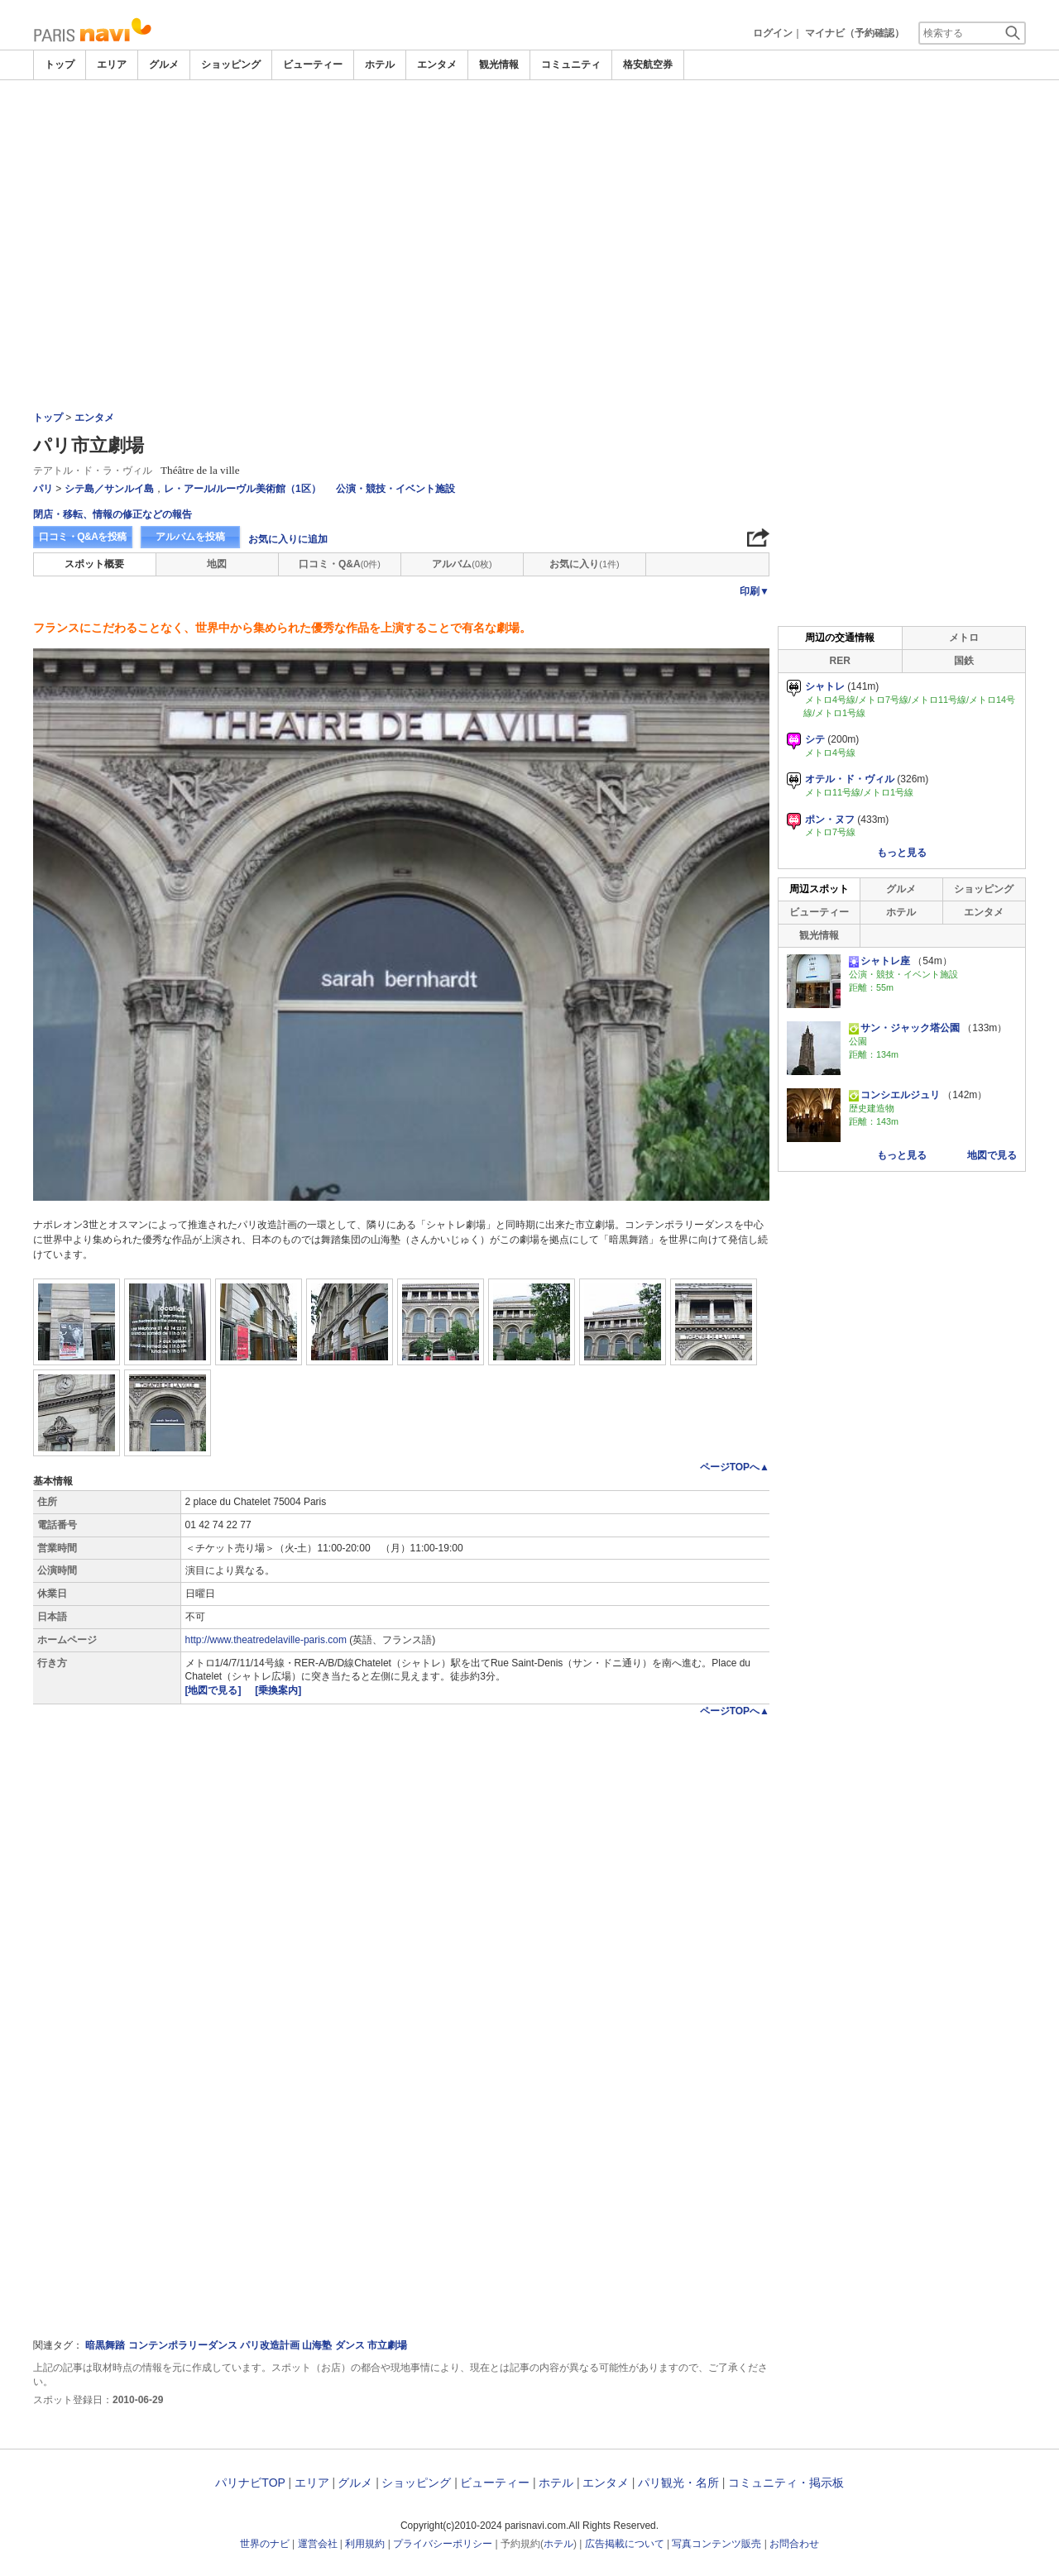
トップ (59, 64)
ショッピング (231, 64)
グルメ (164, 64)
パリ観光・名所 (678, 2482)
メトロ (964, 637)
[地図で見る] (214, 1690)
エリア (112, 64)
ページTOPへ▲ (734, 1467)
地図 (217, 564)
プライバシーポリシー (442, 2544)
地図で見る (992, 1155)
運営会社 (318, 2544)
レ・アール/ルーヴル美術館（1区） (242, 489)
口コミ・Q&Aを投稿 (83, 536)
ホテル (380, 64)
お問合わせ (794, 2544)
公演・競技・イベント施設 (395, 489)
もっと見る (902, 852)
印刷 (754, 591)
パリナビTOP (250, 2482)
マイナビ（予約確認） (854, 33)
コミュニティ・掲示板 (786, 2482)
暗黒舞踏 (105, 2345)
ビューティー (313, 64)
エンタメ (437, 64)
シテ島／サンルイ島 (109, 489)
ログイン (773, 33)
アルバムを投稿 (190, 536)
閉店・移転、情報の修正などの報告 (112, 514)
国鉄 (964, 661)
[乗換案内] (278, 1690)
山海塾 (317, 2345)
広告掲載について (624, 2544)
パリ (43, 489)
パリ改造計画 (269, 2345)
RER (840, 661)
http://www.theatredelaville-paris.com (266, 1640)
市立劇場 (387, 2345)
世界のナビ (265, 2544)
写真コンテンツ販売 (716, 2544)
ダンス (350, 2345)
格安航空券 (648, 64)
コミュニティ (571, 64)
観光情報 (499, 64)
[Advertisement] (529, 204)
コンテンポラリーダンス (182, 2345)
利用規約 (365, 2544)
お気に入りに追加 (288, 539)
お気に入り (584, 564)
